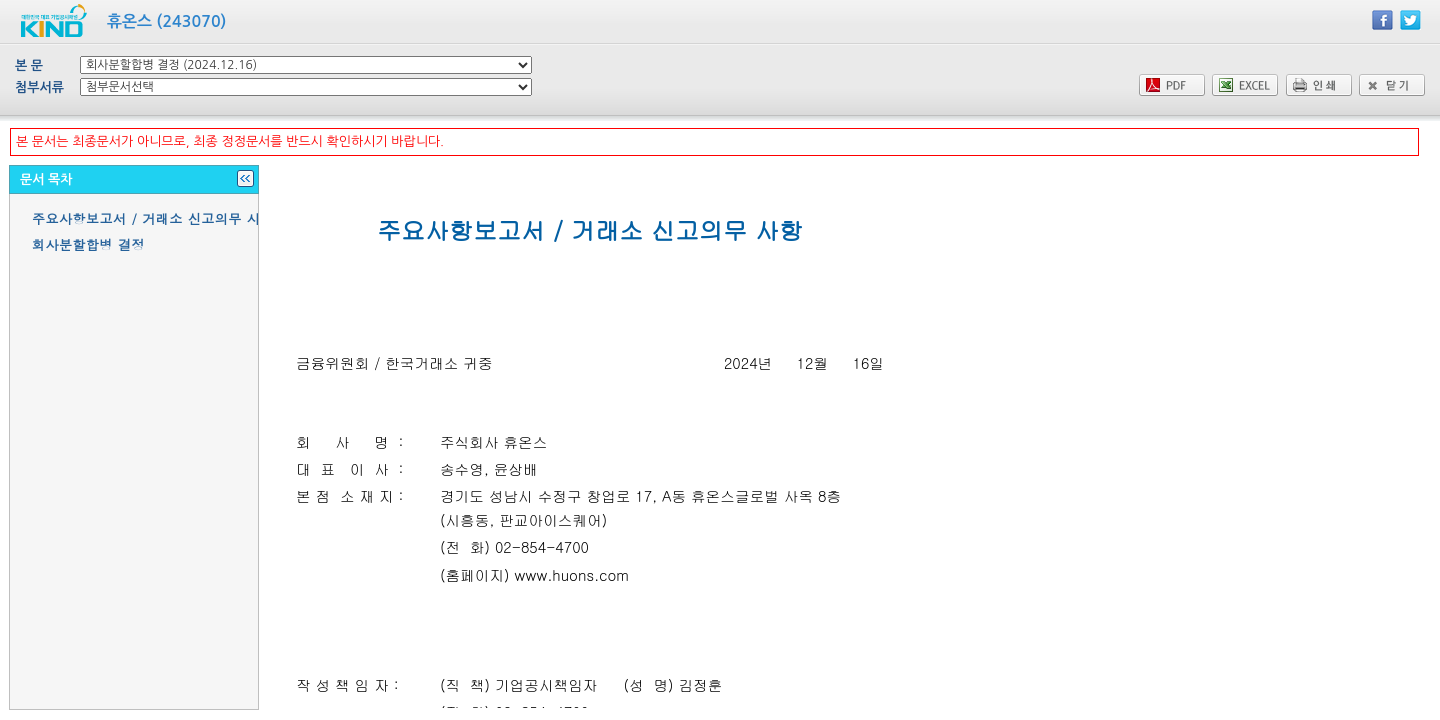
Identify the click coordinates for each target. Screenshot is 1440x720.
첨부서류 (39, 87)
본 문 (29, 65)
